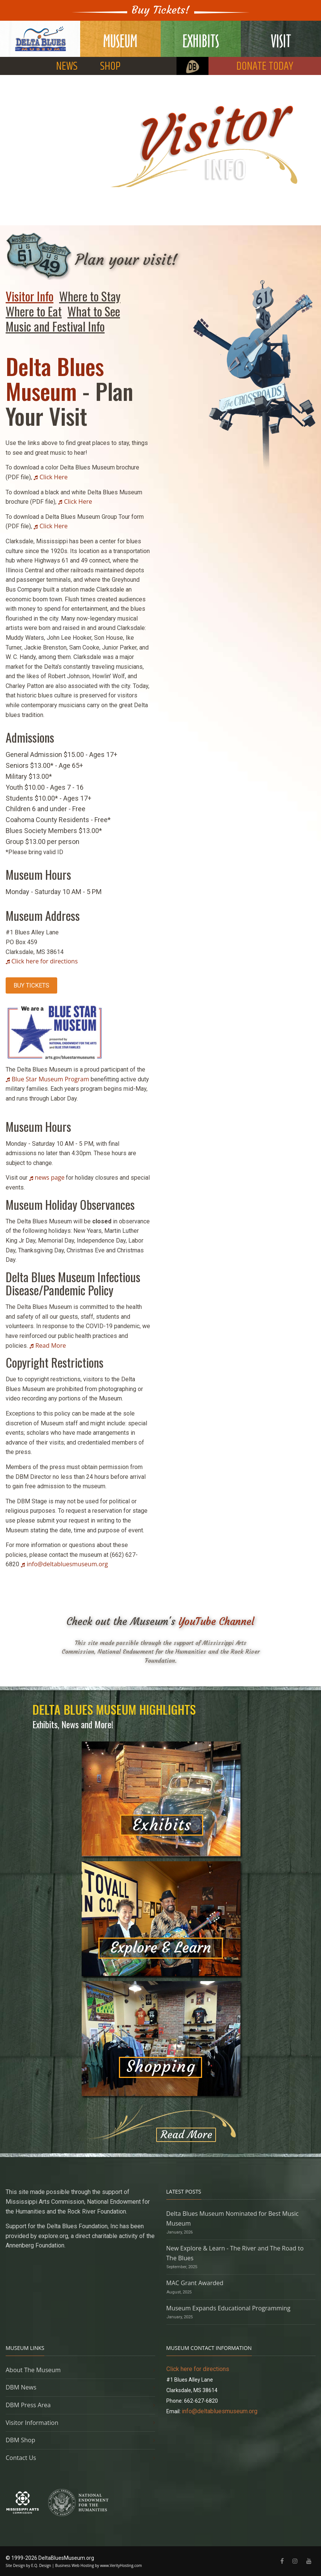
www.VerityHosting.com (121, 2565)
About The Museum (33, 2370)
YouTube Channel (216, 1621)
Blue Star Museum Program (50, 1079)
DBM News (21, 2387)
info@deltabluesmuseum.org (67, 1564)
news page (48, 1177)
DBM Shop (20, 2440)
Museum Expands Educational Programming (228, 2308)
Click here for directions (44, 961)
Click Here (54, 477)
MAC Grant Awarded (195, 2283)
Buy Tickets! (161, 10)
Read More (50, 1345)
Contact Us (21, 2458)
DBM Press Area (28, 2405)
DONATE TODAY (264, 66)
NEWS (67, 66)
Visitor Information (32, 2423)
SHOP (110, 66)
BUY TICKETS (31, 985)
